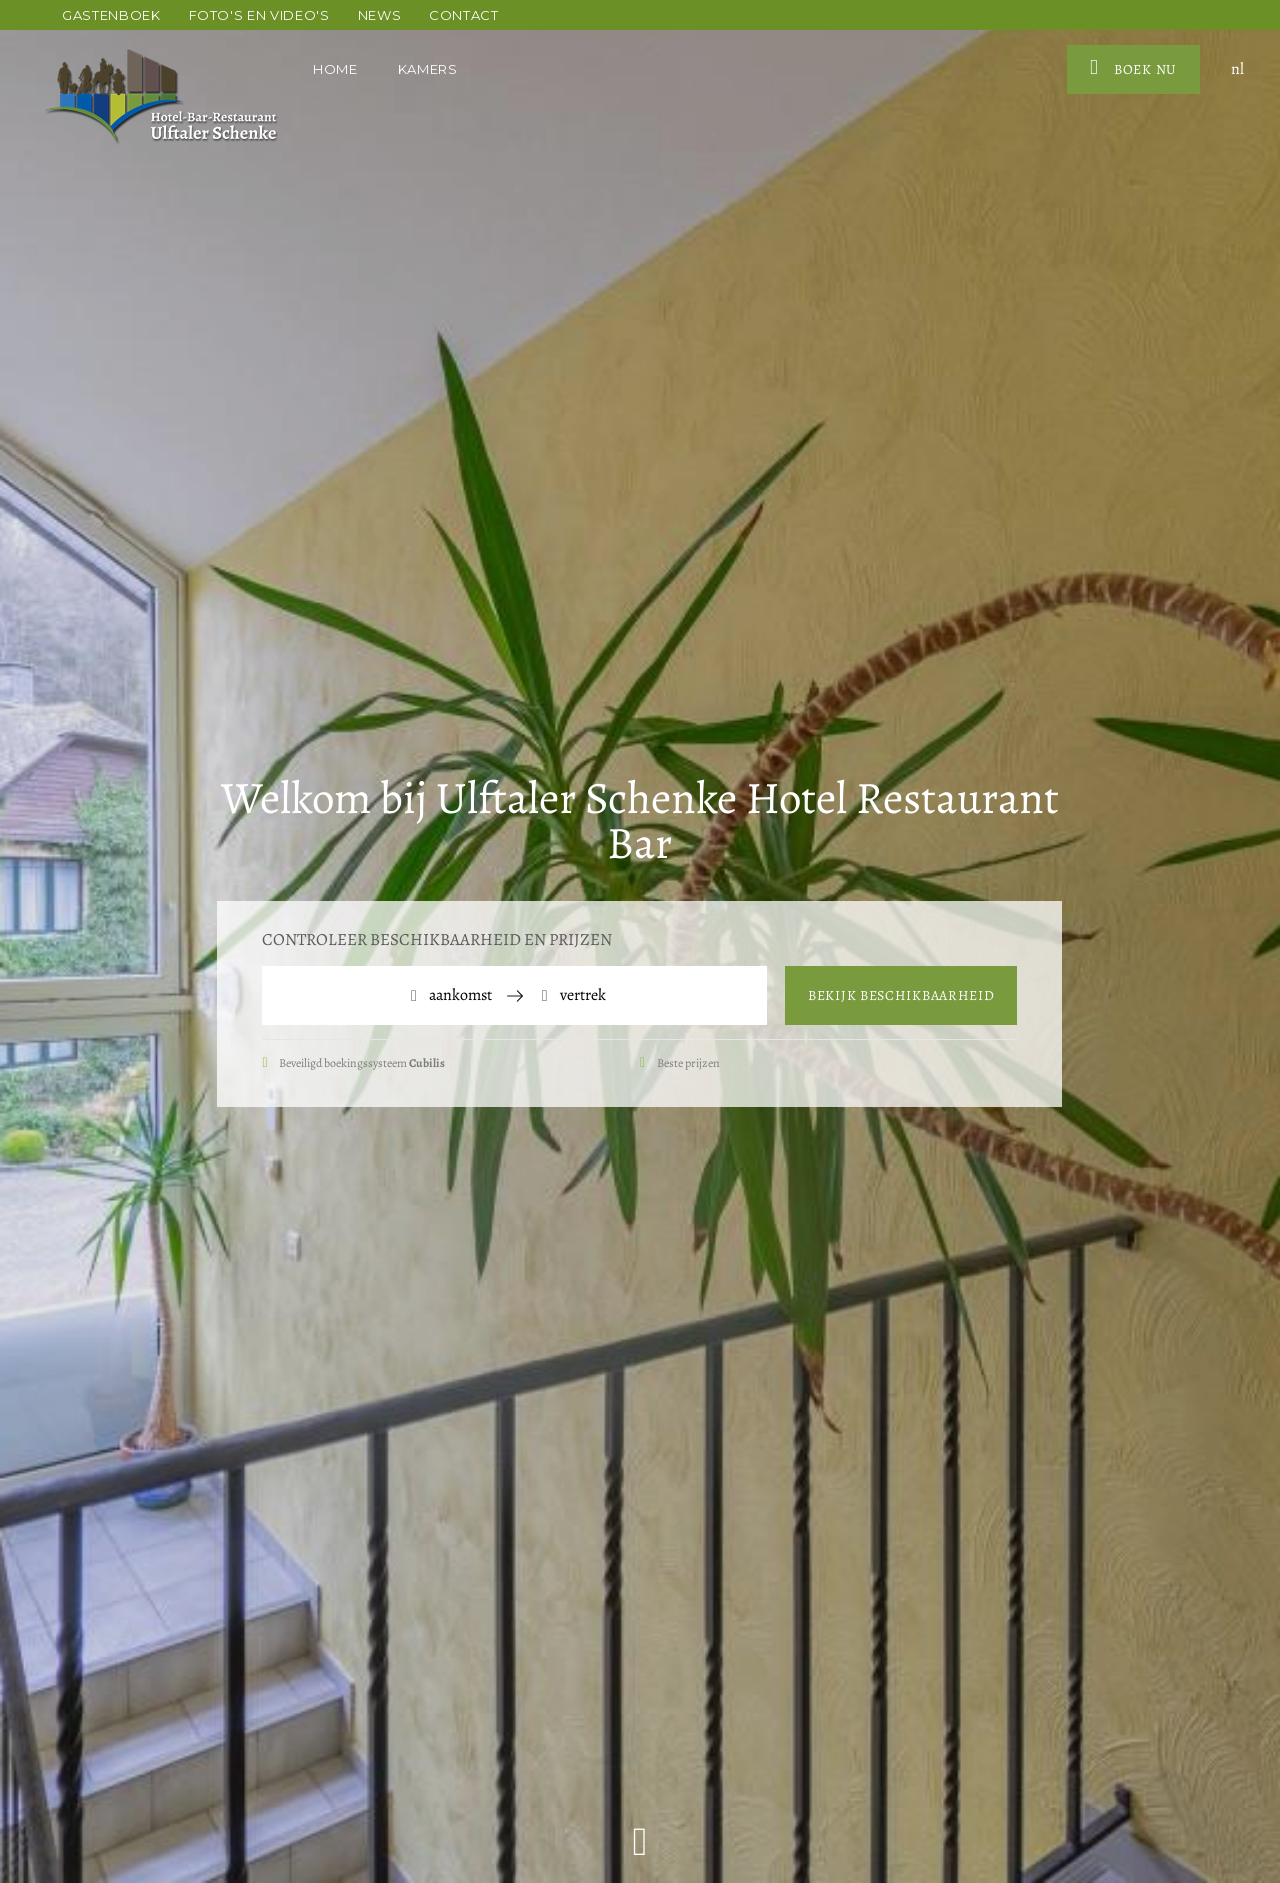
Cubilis (427, 1063)
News (380, 15)
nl (1237, 69)
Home (335, 69)
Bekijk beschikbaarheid (901, 995)
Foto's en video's (259, 15)
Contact (464, 15)
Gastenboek (111, 15)
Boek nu (1133, 68)
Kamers (430, 69)
